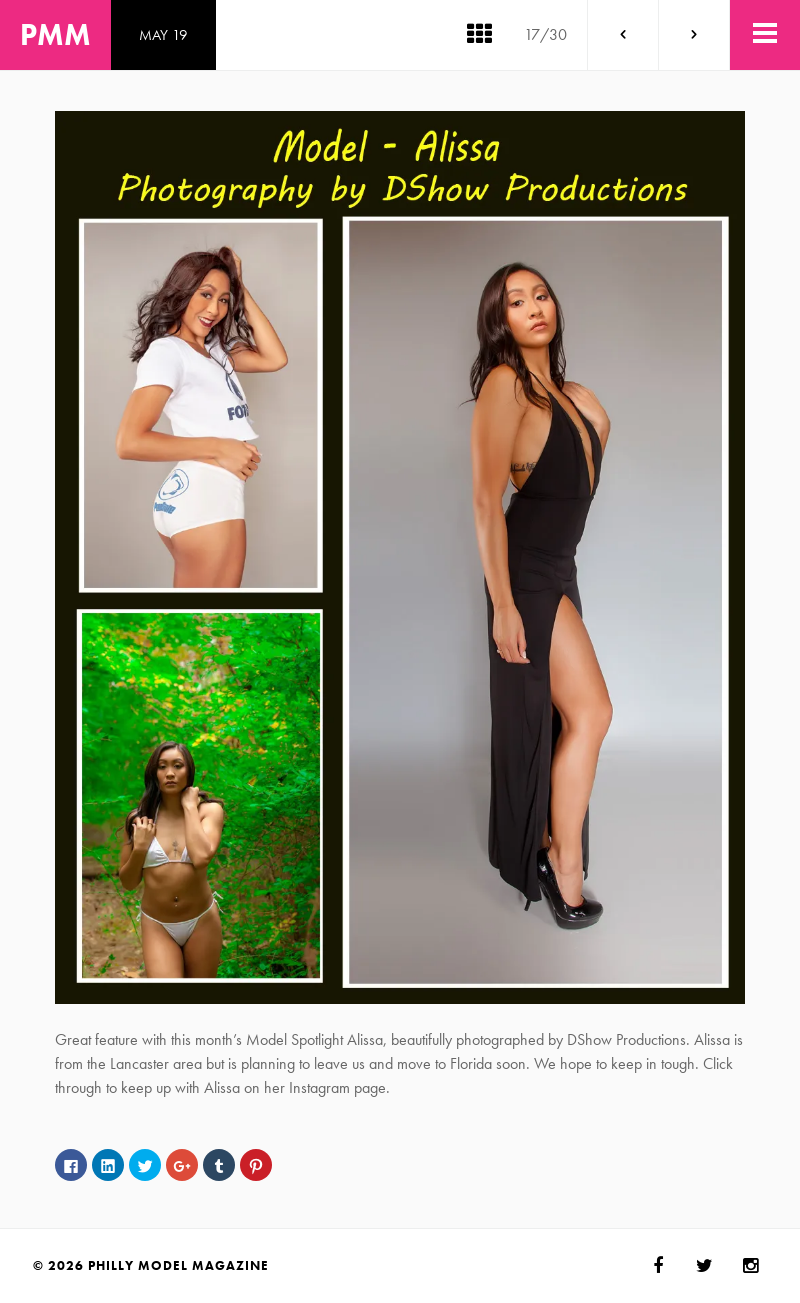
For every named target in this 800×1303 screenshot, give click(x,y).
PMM (55, 35)
